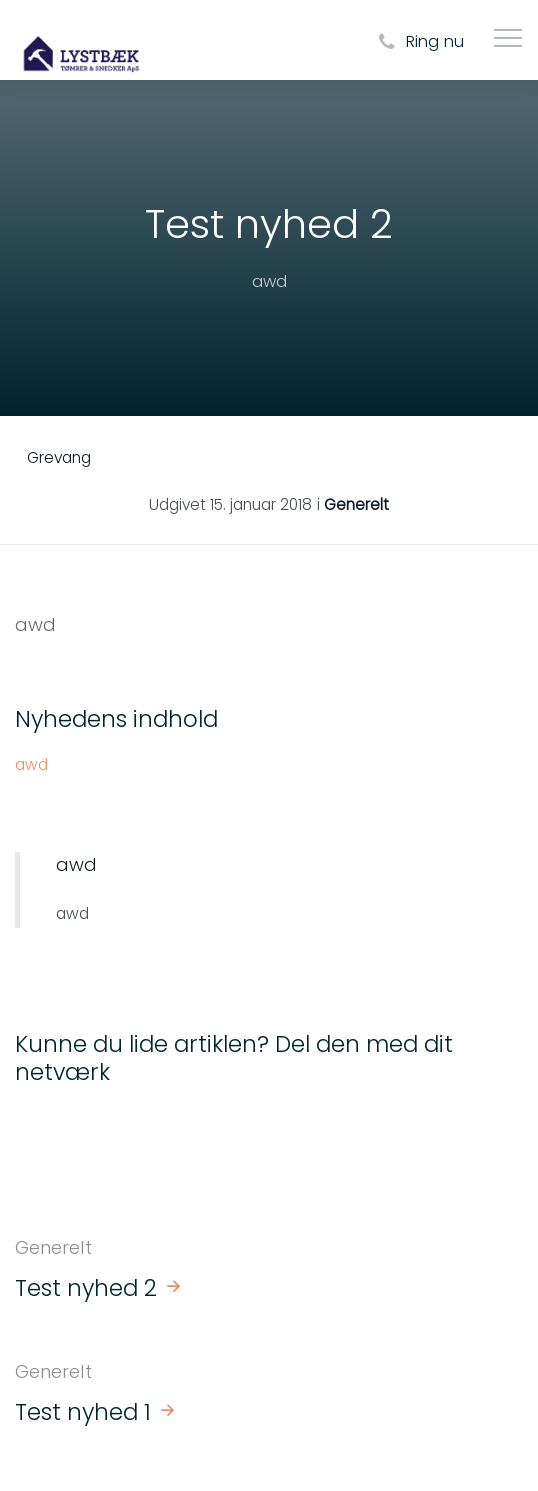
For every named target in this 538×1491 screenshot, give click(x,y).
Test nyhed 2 (86, 1288)
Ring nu (418, 42)
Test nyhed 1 (83, 1412)
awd (31, 764)
